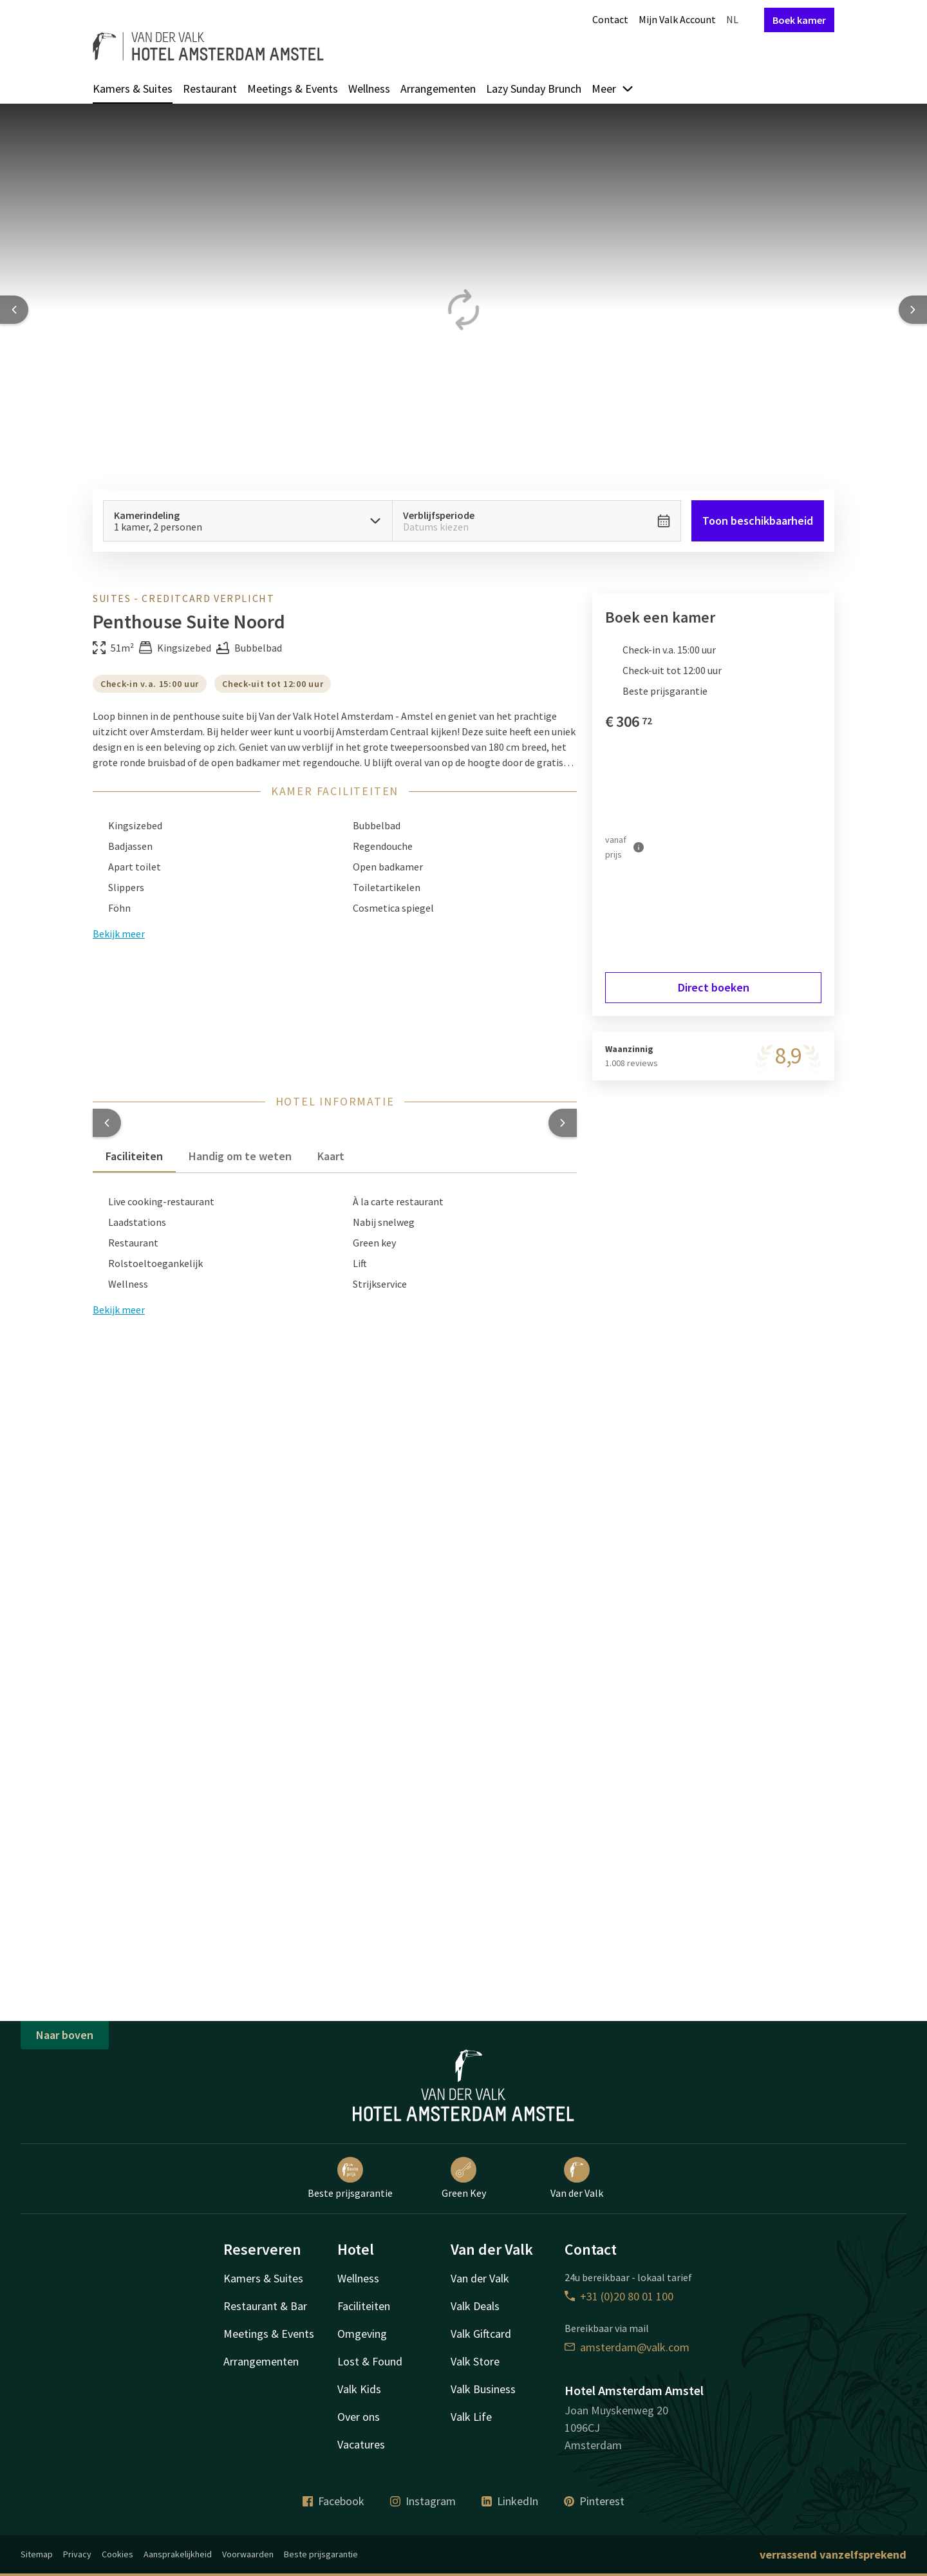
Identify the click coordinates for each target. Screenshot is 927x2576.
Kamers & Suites (133, 88)
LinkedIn (510, 2501)
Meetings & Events (292, 88)
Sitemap (37, 2554)
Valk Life (471, 2416)
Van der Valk (576, 2178)
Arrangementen (438, 88)
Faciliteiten (363, 2306)
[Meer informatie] (638, 847)
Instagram (423, 2501)
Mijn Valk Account (677, 19)
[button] (107, 1123)
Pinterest (594, 2501)
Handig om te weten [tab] (240, 1156)
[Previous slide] (14, 310)
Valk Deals (475, 2306)
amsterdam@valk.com (627, 2347)
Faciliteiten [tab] (134, 1156)
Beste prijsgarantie (350, 2178)
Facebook (333, 2501)
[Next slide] (913, 310)
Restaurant (210, 88)
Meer (613, 88)
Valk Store (475, 2361)
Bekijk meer (119, 1309)
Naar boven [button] (64, 2034)
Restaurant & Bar (265, 2306)
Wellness (369, 88)
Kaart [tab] (330, 1156)
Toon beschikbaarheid (757, 520)
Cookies (117, 2554)
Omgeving (362, 2333)
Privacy (77, 2554)
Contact (610, 19)
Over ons (358, 2416)
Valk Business (483, 2389)
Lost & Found (369, 2361)
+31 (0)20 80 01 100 (619, 2296)
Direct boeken (713, 987)
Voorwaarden (248, 2554)
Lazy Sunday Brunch (533, 88)
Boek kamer (799, 20)
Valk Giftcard (481, 2333)
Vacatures (361, 2444)
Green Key (464, 2178)
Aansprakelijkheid (178, 2554)
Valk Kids (359, 2389)
